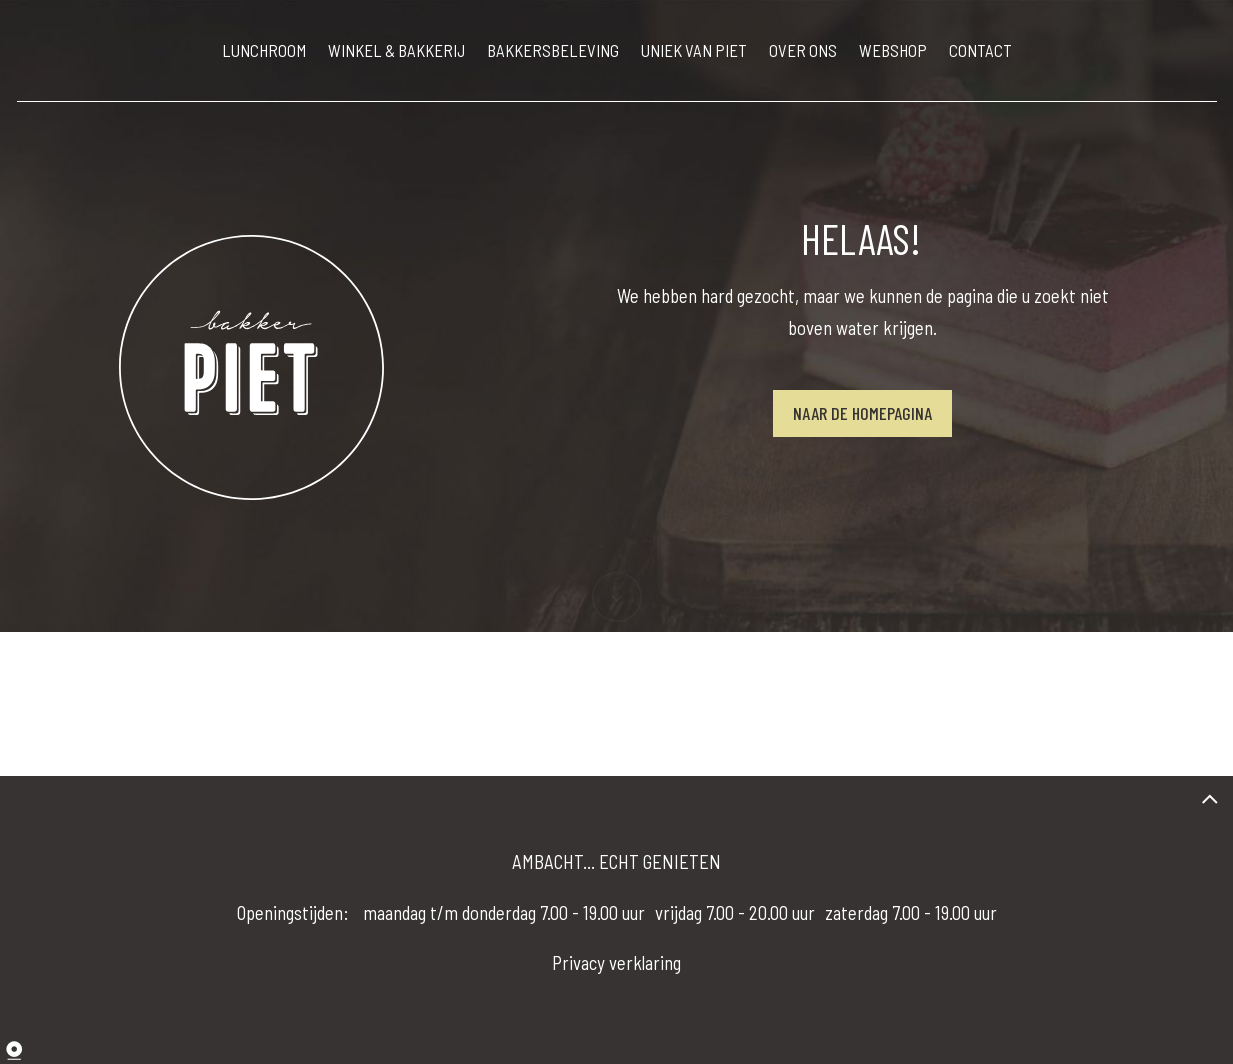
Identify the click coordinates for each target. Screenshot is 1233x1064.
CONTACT (980, 50)
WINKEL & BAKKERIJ (396, 50)
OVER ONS (803, 50)
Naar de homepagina (862, 413)
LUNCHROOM (264, 50)
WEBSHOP (893, 50)
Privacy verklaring (616, 962)
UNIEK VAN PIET (694, 50)
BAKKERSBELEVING (553, 50)
